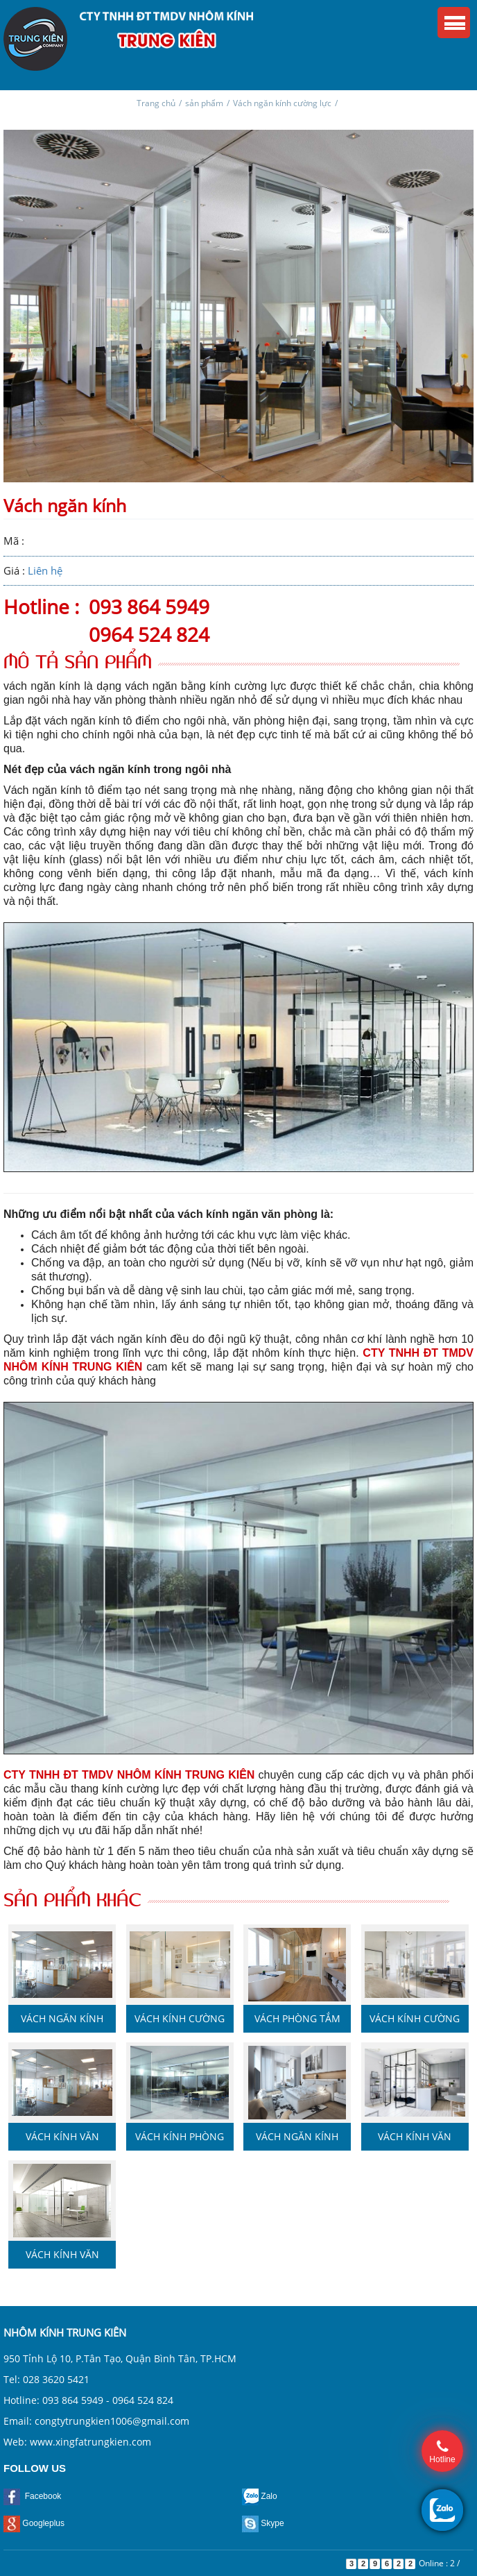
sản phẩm (204, 103)
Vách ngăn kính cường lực (282, 103)
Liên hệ (45, 570)
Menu (453, 22)
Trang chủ (156, 103)
